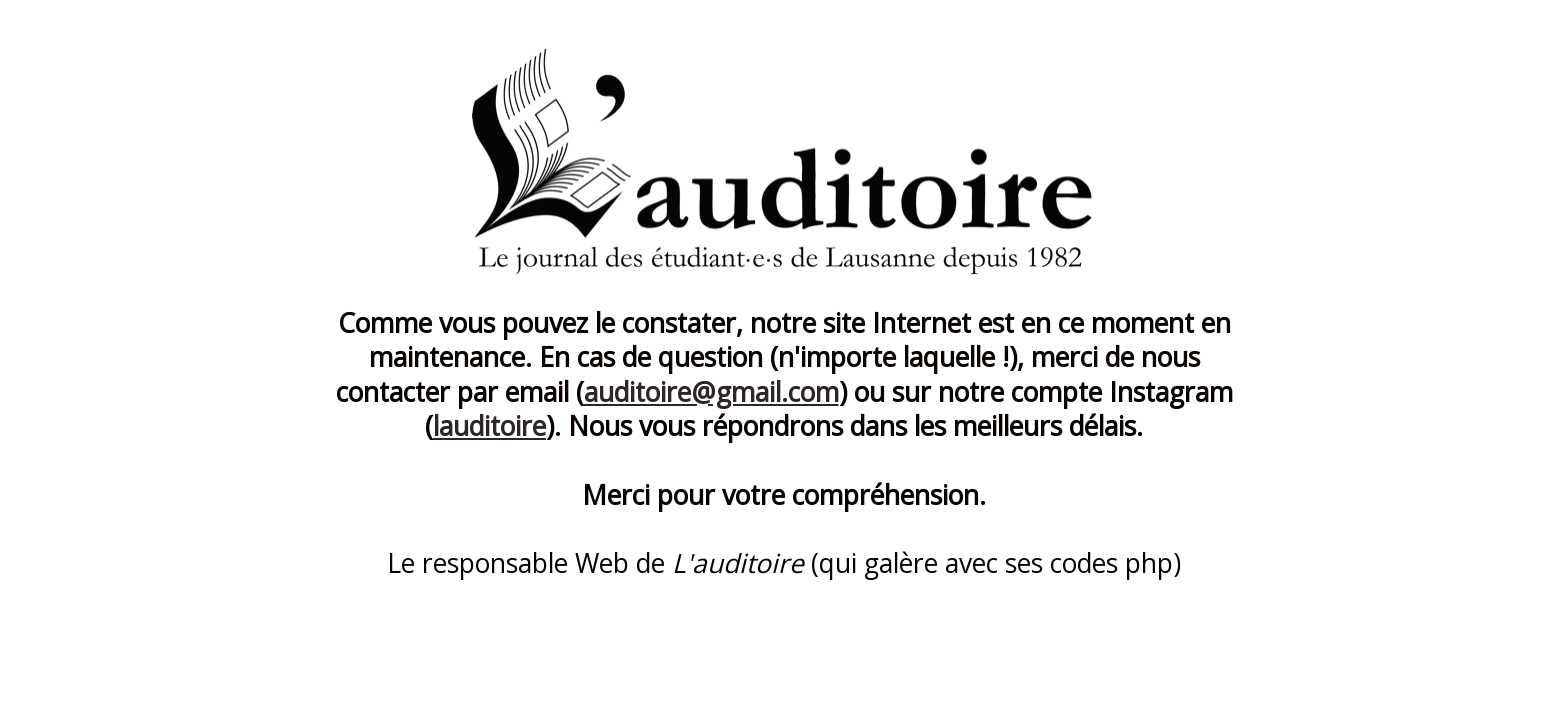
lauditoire (489, 426)
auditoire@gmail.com (711, 392)
